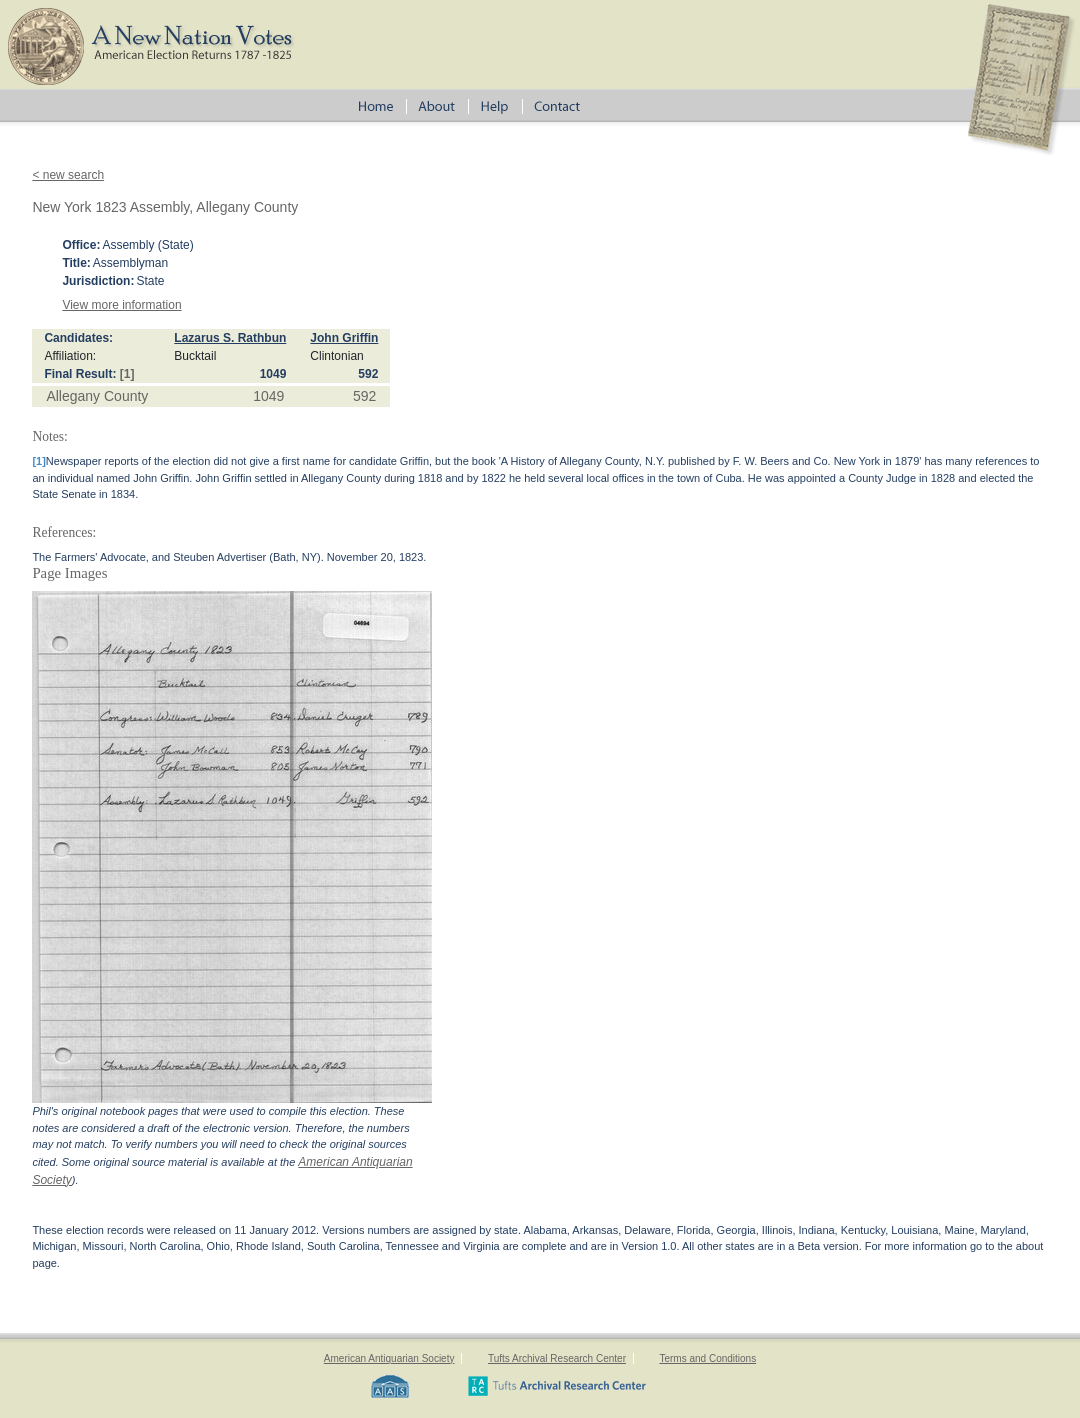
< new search (68, 175)
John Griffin (344, 338)
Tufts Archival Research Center (557, 1358)
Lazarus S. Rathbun (230, 338)
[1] (127, 374)
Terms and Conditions (707, 1358)
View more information (121, 305)
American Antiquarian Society (389, 1358)
